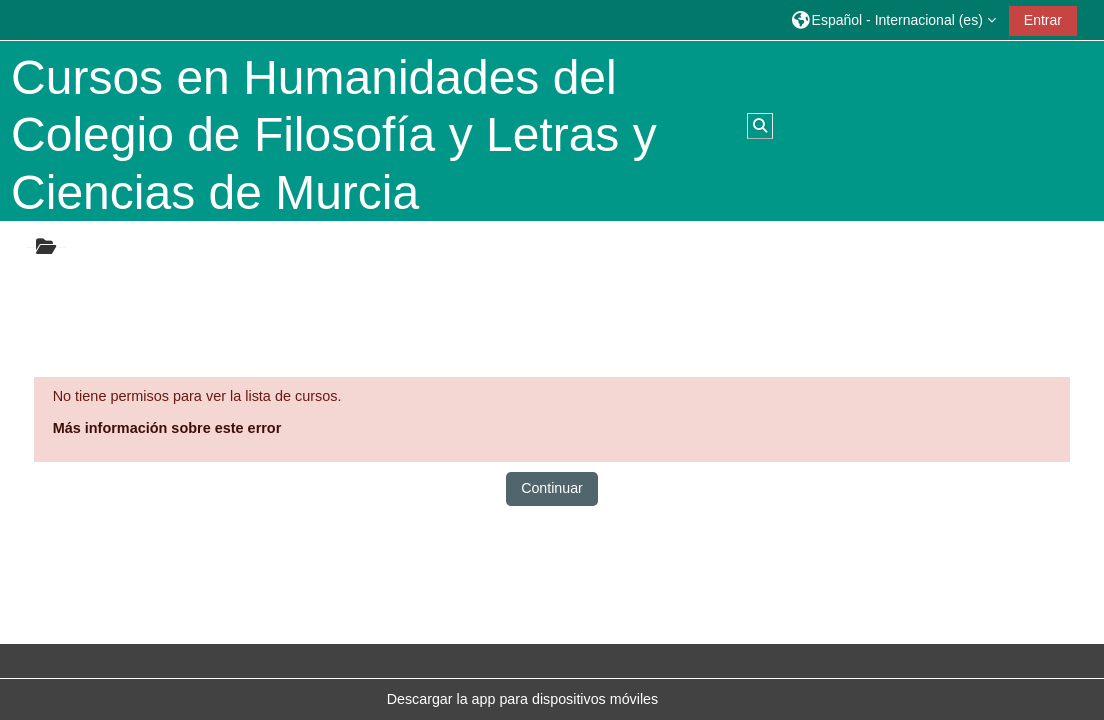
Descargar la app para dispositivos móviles (522, 699)
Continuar (552, 488)
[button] (894, 19)
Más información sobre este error (167, 428)
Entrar (1043, 20)
